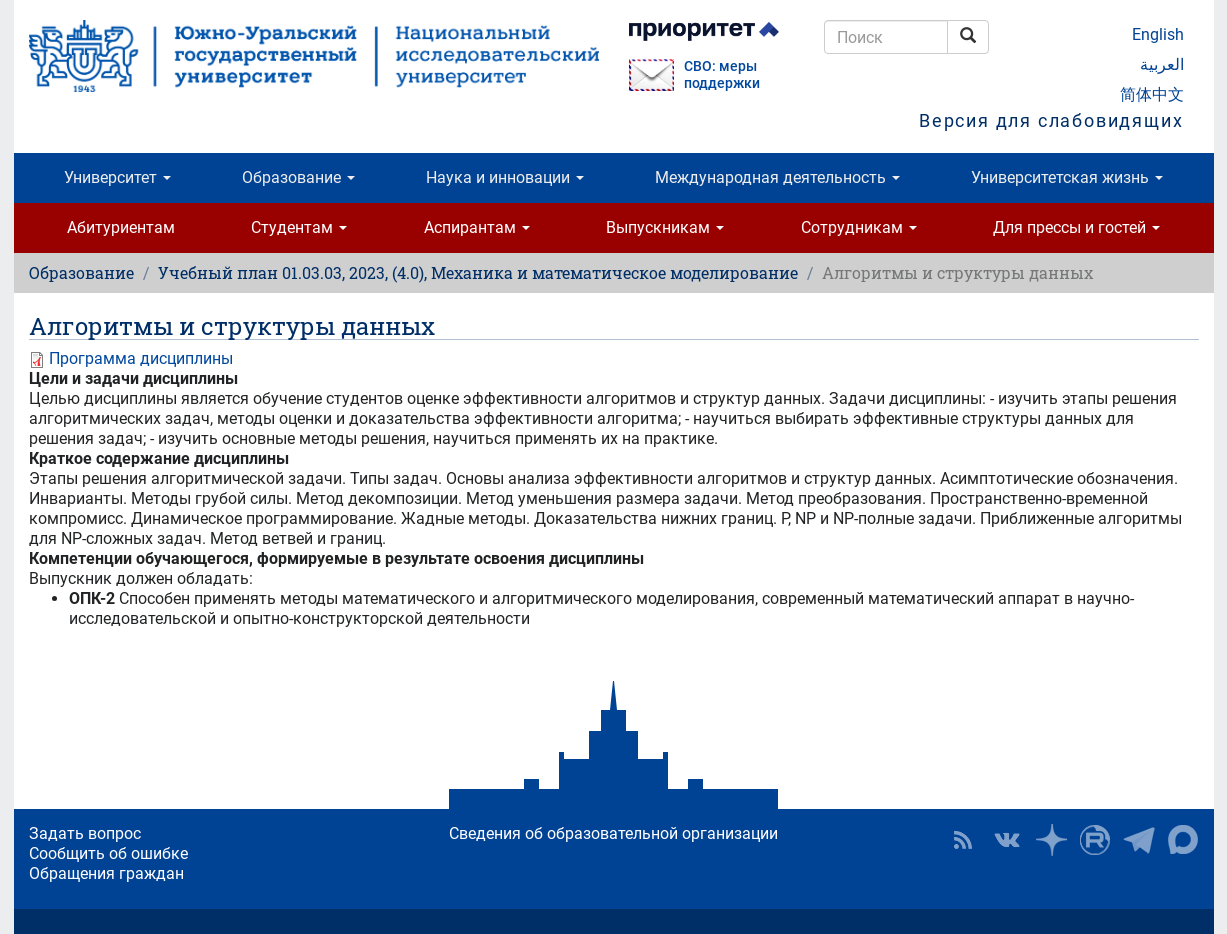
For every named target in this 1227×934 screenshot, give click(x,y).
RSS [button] (963, 840)
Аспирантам (477, 227)
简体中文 (1152, 94)
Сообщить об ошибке (108, 853)
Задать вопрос (85, 833)
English (1158, 34)
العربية (1162, 64)
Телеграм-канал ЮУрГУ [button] (1139, 840)
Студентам (299, 227)
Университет (117, 177)
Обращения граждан (106, 873)
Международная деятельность (777, 177)
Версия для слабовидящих (1051, 120)
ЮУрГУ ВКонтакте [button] (1007, 840)
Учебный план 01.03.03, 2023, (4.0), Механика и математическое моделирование (478, 272)
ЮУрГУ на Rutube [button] (1095, 840)
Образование (298, 177)
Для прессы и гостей (1076, 227)
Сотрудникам (859, 227)
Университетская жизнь (1067, 177)
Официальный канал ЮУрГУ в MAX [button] (1183, 840)
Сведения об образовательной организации (613, 833)
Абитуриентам (121, 227)
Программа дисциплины (141, 358)
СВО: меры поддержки (722, 75)
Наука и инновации (505, 177)
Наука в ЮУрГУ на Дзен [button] (1051, 840)
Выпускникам (665, 227)
